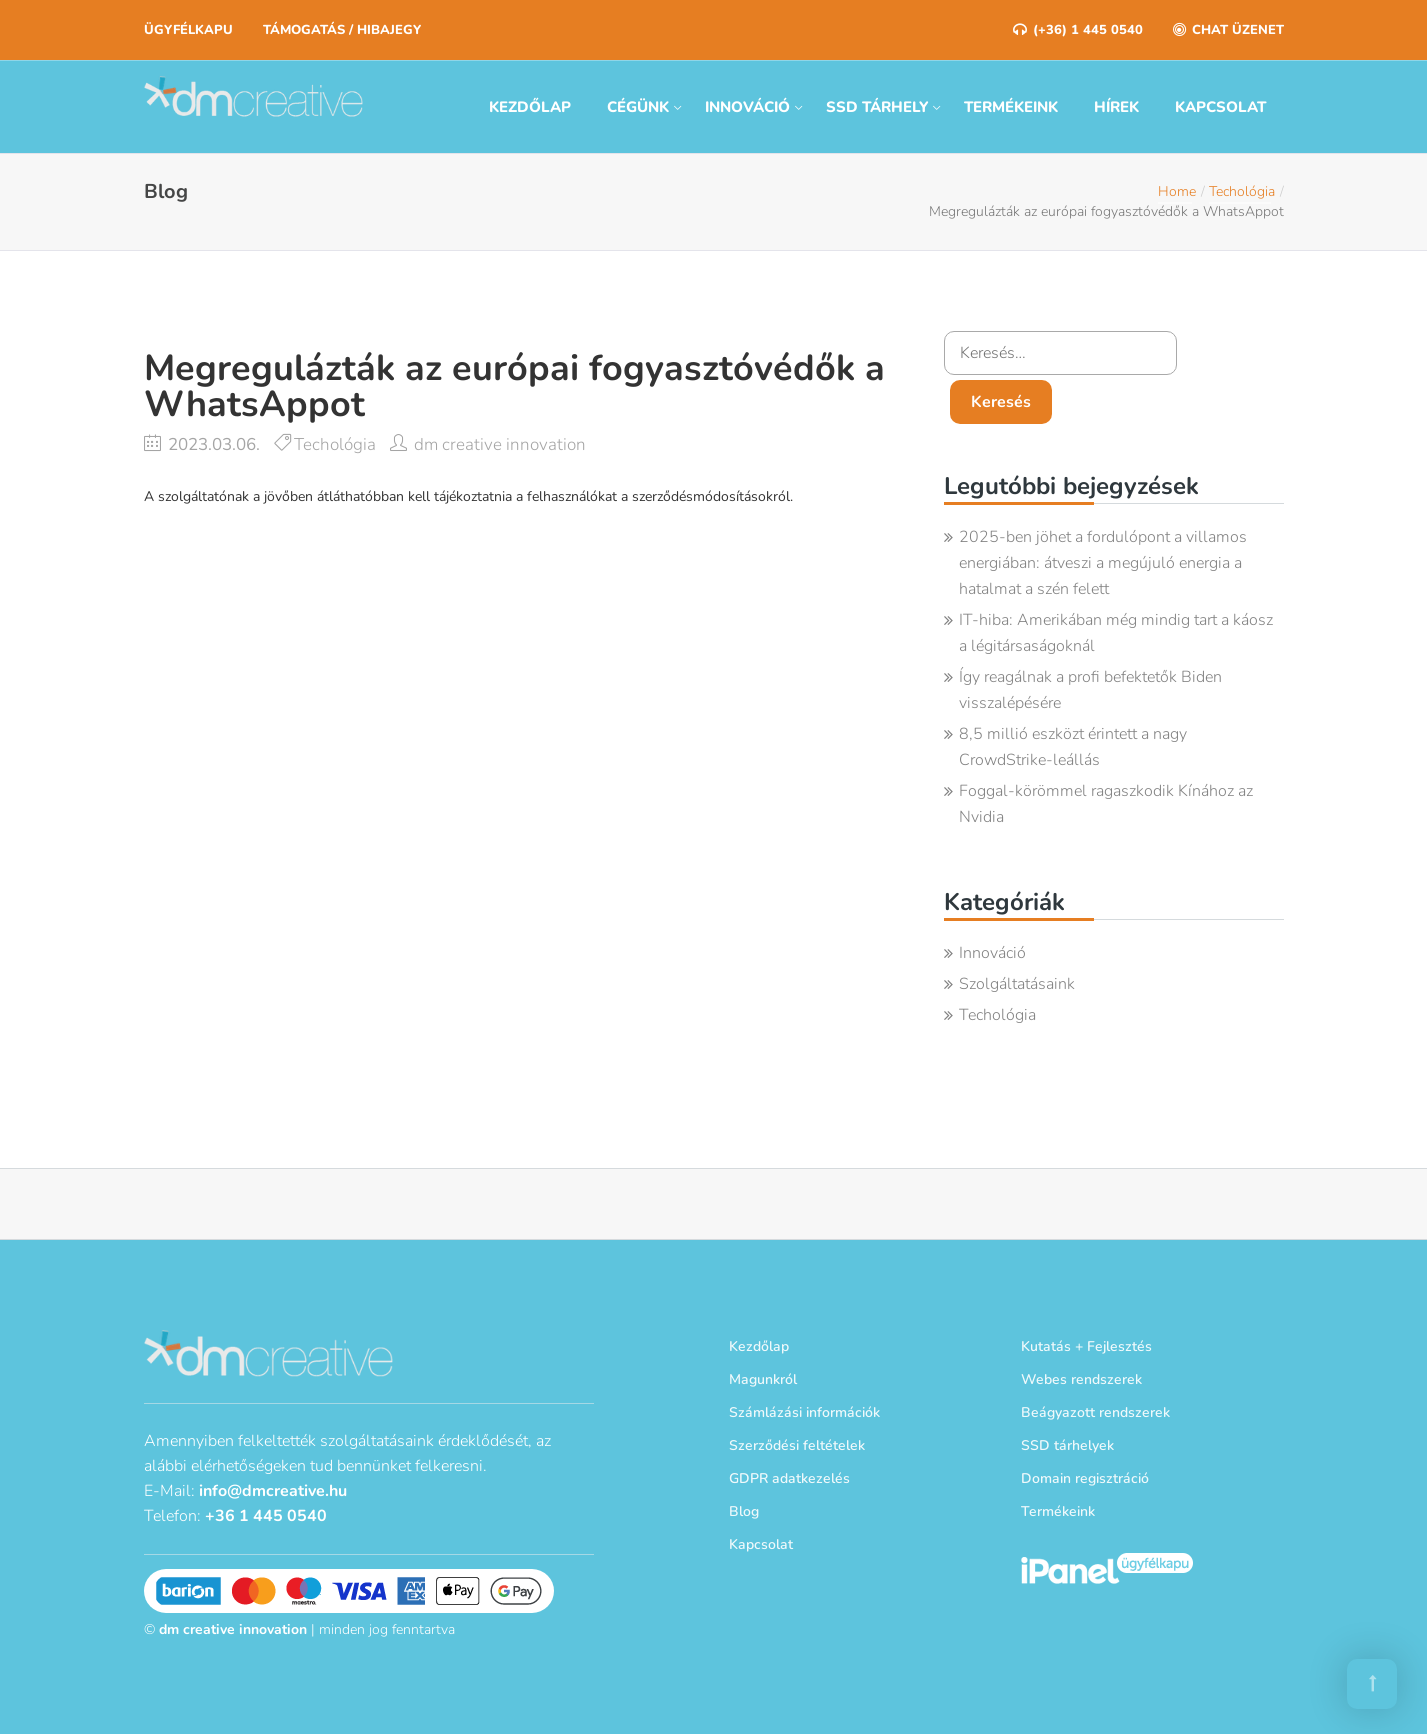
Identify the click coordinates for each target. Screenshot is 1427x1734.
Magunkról (763, 1379)
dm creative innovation (500, 444)
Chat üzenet (1228, 30)
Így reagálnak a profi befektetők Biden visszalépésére (1090, 690)
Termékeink (1011, 107)
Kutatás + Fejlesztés (1086, 1346)
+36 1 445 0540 (266, 1516)
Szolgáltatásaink (1017, 984)
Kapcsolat (1220, 107)
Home (1177, 191)
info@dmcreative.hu (273, 1491)
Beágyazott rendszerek (1095, 1412)
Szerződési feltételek (797, 1445)
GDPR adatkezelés (789, 1478)
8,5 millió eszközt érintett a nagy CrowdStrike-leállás (1073, 747)
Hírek (1116, 107)
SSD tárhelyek (1067, 1445)
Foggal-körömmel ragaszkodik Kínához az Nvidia (1106, 804)
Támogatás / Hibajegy (342, 30)
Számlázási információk (804, 1412)
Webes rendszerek (1081, 1379)
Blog (744, 1511)
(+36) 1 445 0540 (1078, 30)
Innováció (747, 107)
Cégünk (638, 107)
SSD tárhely (877, 107)
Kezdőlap (530, 107)
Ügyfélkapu (188, 30)
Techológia (1242, 191)
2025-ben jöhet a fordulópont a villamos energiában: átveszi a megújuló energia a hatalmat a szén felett (1103, 563)
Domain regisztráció (1085, 1478)
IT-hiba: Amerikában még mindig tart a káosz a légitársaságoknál (1116, 633)
